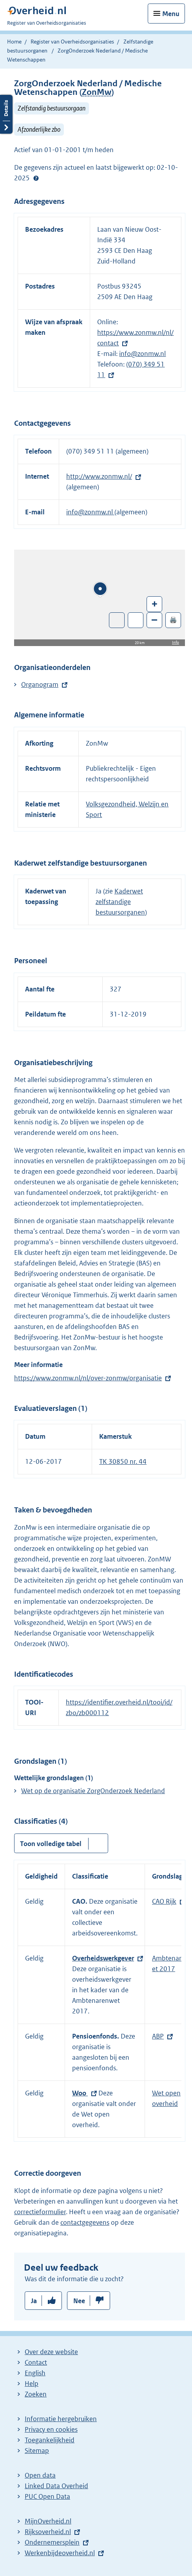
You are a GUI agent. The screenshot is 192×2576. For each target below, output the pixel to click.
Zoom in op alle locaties (135, 620)
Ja (34, 2300)
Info (175, 642)
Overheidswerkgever (103, 1958)
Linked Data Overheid (56, 2486)
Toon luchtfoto (117, 620)
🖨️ (173, 619)
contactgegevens (84, 2222)
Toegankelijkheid (49, 2440)
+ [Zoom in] (154, 603)
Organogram (39, 684)
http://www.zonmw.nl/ (99, 476)
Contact (36, 2362)
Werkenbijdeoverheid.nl (60, 2553)
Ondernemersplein (52, 2542)
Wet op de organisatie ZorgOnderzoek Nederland (93, 1790)
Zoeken (36, 2394)
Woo (80, 2093)
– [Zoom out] (154, 619)
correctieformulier (40, 2211)
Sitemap (37, 2450)
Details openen (6, 114)
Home (14, 41)
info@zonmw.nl (142, 353)
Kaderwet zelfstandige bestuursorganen (120, 902)
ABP (158, 2036)
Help (31, 2383)
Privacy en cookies (51, 2429)
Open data (40, 2475)
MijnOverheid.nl (48, 2521)
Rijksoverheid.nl (48, 2531)
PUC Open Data (47, 2496)
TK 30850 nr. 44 (123, 1461)
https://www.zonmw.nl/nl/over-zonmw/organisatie (88, 1378)
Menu (170, 13)
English (35, 2373)
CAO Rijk (164, 1901)
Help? (36, 178)
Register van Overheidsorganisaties (72, 41)
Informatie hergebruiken (61, 2418)
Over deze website (51, 2351)
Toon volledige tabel (51, 1843)
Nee (79, 2300)
